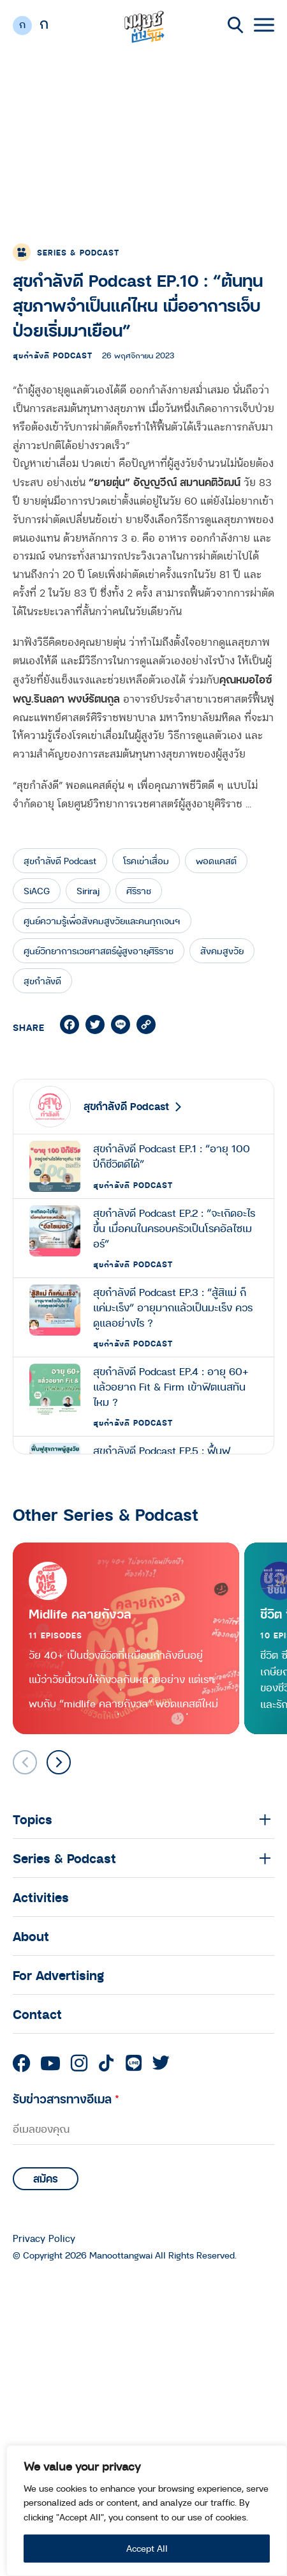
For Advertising (58, 1975)
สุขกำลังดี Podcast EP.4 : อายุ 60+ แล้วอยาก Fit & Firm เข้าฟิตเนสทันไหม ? (171, 1387)
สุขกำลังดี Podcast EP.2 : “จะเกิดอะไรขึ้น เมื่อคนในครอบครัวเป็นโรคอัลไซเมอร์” (174, 1228)
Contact (37, 2013)
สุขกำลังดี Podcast (52, 355)
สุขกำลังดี (42, 980)
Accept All (147, 2548)
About (31, 1936)
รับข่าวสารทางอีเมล (66, 2098)
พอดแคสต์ (216, 860)
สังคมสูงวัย (222, 950)
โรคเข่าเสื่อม (146, 860)
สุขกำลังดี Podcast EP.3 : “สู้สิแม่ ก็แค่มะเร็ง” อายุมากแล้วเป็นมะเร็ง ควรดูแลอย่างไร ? (173, 1307)
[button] (59, 1762)
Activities (41, 1897)
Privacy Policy (44, 2238)
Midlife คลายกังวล (80, 1614)
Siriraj (88, 890)
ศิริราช (138, 890)
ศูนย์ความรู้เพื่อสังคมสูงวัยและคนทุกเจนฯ (102, 920)
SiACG (37, 890)
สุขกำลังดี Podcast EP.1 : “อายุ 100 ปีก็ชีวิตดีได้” (171, 1156)
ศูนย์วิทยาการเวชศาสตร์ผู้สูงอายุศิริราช (98, 950)
